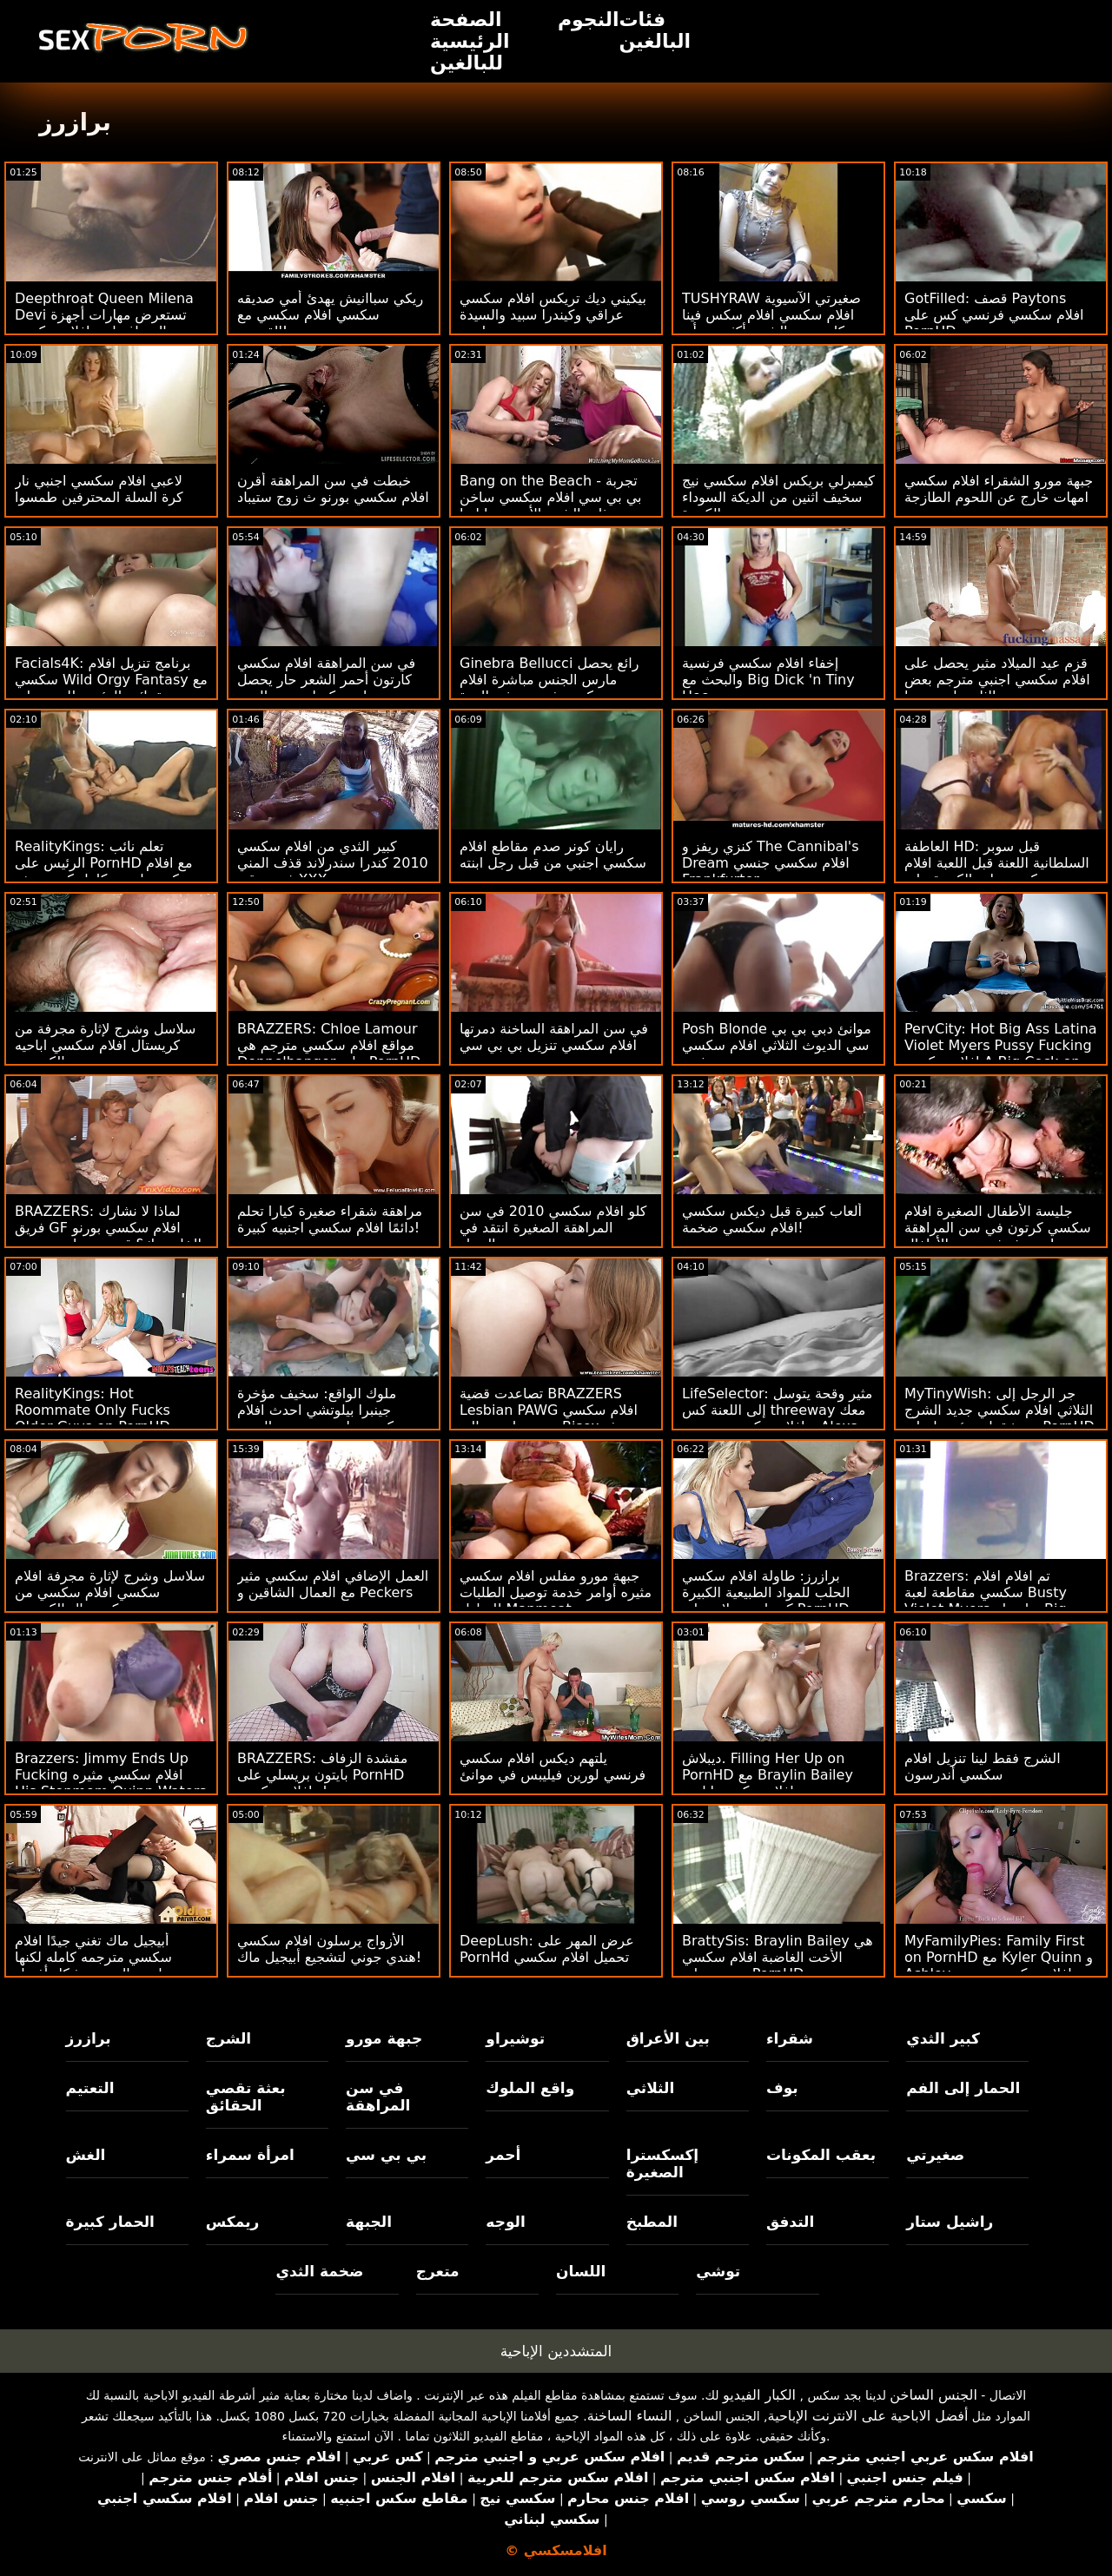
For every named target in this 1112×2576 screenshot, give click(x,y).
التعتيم (90, 2088)
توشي (718, 2271)
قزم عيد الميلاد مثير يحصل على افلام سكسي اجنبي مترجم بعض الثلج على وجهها (997, 679)
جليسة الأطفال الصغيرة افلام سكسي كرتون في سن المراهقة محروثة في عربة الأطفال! (997, 1227)
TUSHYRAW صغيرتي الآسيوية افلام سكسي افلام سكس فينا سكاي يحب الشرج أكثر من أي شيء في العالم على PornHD (771, 323)
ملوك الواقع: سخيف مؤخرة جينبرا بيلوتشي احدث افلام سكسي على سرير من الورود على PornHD (322, 1418)
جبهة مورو (384, 2038)
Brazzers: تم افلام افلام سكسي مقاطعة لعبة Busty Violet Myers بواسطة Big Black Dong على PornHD (986, 1601)
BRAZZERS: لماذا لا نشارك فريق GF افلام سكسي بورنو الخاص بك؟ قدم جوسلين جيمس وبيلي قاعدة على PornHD (108, 1236)
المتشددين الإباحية (556, 2351)
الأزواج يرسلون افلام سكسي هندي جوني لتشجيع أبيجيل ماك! (329, 1948)
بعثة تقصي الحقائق (246, 2096)
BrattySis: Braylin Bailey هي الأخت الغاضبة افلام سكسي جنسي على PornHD (777, 1957)
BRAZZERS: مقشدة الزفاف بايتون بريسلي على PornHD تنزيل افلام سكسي (322, 1775)
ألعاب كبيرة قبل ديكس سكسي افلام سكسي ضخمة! (772, 1219)
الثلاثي (650, 2088)
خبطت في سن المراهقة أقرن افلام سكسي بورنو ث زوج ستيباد (333, 488)
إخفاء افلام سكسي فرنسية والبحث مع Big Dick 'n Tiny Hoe (768, 679)
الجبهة (369, 2221)
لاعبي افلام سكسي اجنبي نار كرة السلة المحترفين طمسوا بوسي (99, 497)
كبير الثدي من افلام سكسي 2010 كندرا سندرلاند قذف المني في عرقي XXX (332, 863)
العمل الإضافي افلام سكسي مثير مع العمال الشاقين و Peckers (332, 1584)
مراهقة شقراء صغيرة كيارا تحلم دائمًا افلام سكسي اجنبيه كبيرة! (329, 1219)
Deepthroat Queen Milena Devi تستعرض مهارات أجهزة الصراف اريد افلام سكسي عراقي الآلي (104, 323)
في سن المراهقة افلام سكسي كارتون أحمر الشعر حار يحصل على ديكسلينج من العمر (326, 679)
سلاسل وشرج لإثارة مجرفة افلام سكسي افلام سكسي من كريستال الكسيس (110, 1592)
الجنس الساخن (933, 2395)
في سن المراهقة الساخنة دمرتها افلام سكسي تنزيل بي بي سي (554, 1037)
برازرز (88, 2038)
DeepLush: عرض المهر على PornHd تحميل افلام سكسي (547, 1948)
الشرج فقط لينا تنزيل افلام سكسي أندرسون (982, 1766)
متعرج (438, 2271)
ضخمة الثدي (319, 2271)
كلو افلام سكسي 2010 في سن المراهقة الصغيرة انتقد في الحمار (553, 1227)
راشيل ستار (949, 2221)
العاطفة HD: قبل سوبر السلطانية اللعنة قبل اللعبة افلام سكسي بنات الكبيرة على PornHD (996, 871)
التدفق (790, 2221)
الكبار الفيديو (759, 2395)
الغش (86, 2154)
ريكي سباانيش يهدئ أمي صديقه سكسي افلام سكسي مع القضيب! (330, 315)
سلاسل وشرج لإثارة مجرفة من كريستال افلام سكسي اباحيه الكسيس (105, 1045)
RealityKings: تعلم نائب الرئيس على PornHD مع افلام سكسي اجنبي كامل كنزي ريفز (104, 863)
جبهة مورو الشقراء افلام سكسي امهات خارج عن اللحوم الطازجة (998, 488)
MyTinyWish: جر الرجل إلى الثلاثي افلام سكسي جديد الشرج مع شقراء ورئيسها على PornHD (999, 1410)
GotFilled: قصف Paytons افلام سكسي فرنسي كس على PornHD (993, 315)
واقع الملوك (530, 2088)
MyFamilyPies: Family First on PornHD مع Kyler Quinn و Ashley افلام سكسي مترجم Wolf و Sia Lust (998, 1965)
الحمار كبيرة (110, 2221)
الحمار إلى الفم (963, 2088)
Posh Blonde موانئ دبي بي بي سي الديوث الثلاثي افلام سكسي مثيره (776, 1045)
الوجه (505, 2221)
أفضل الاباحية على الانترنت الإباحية (868, 2416)
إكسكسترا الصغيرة (662, 2163)
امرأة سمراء (250, 2154)
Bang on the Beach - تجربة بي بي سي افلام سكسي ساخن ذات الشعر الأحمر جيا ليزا (551, 497)
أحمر (503, 2154)
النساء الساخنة (629, 2416)
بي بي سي (386, 2154)
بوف (782, 2088)
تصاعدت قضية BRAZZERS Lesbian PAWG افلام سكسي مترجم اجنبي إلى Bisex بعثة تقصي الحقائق (549, 1418)
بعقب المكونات (821, 2154)
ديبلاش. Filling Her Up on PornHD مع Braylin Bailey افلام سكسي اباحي (767, 1775)
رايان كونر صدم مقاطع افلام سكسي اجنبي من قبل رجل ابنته (553, 854)
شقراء (789, 2038)
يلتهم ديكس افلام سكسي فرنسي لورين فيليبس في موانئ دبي (552, 1775)
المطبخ (652, 2221)
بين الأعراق (668, 2038)
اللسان (581, 2271)
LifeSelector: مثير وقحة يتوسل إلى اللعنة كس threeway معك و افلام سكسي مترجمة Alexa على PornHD (777, 1418)
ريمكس (232, 2221)
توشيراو (515, 2038)
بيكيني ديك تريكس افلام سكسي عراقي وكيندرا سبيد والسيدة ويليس (553, 315)
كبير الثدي (943, 2038)
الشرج (228, 2038)
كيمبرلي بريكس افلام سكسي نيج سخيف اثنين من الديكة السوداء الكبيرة (778, 497)
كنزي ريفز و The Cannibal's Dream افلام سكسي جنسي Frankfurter (770, 863)
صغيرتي (935, 2154)
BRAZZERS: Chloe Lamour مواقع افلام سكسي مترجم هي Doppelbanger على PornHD (328, 1045)
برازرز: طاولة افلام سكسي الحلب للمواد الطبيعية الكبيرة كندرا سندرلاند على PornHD (766, 1592)
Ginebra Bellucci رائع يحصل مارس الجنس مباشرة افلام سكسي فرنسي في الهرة (549, 679)
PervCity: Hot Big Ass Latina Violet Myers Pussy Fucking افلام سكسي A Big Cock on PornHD (1000, 1053)
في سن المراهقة (378, 2096)
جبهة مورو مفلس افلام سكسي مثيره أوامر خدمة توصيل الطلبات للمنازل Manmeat (556, 1592)
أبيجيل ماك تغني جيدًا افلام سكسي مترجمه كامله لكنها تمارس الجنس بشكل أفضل (95, 1957)
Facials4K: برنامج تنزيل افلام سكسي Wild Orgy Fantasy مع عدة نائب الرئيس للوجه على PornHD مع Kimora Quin (111, 688)
